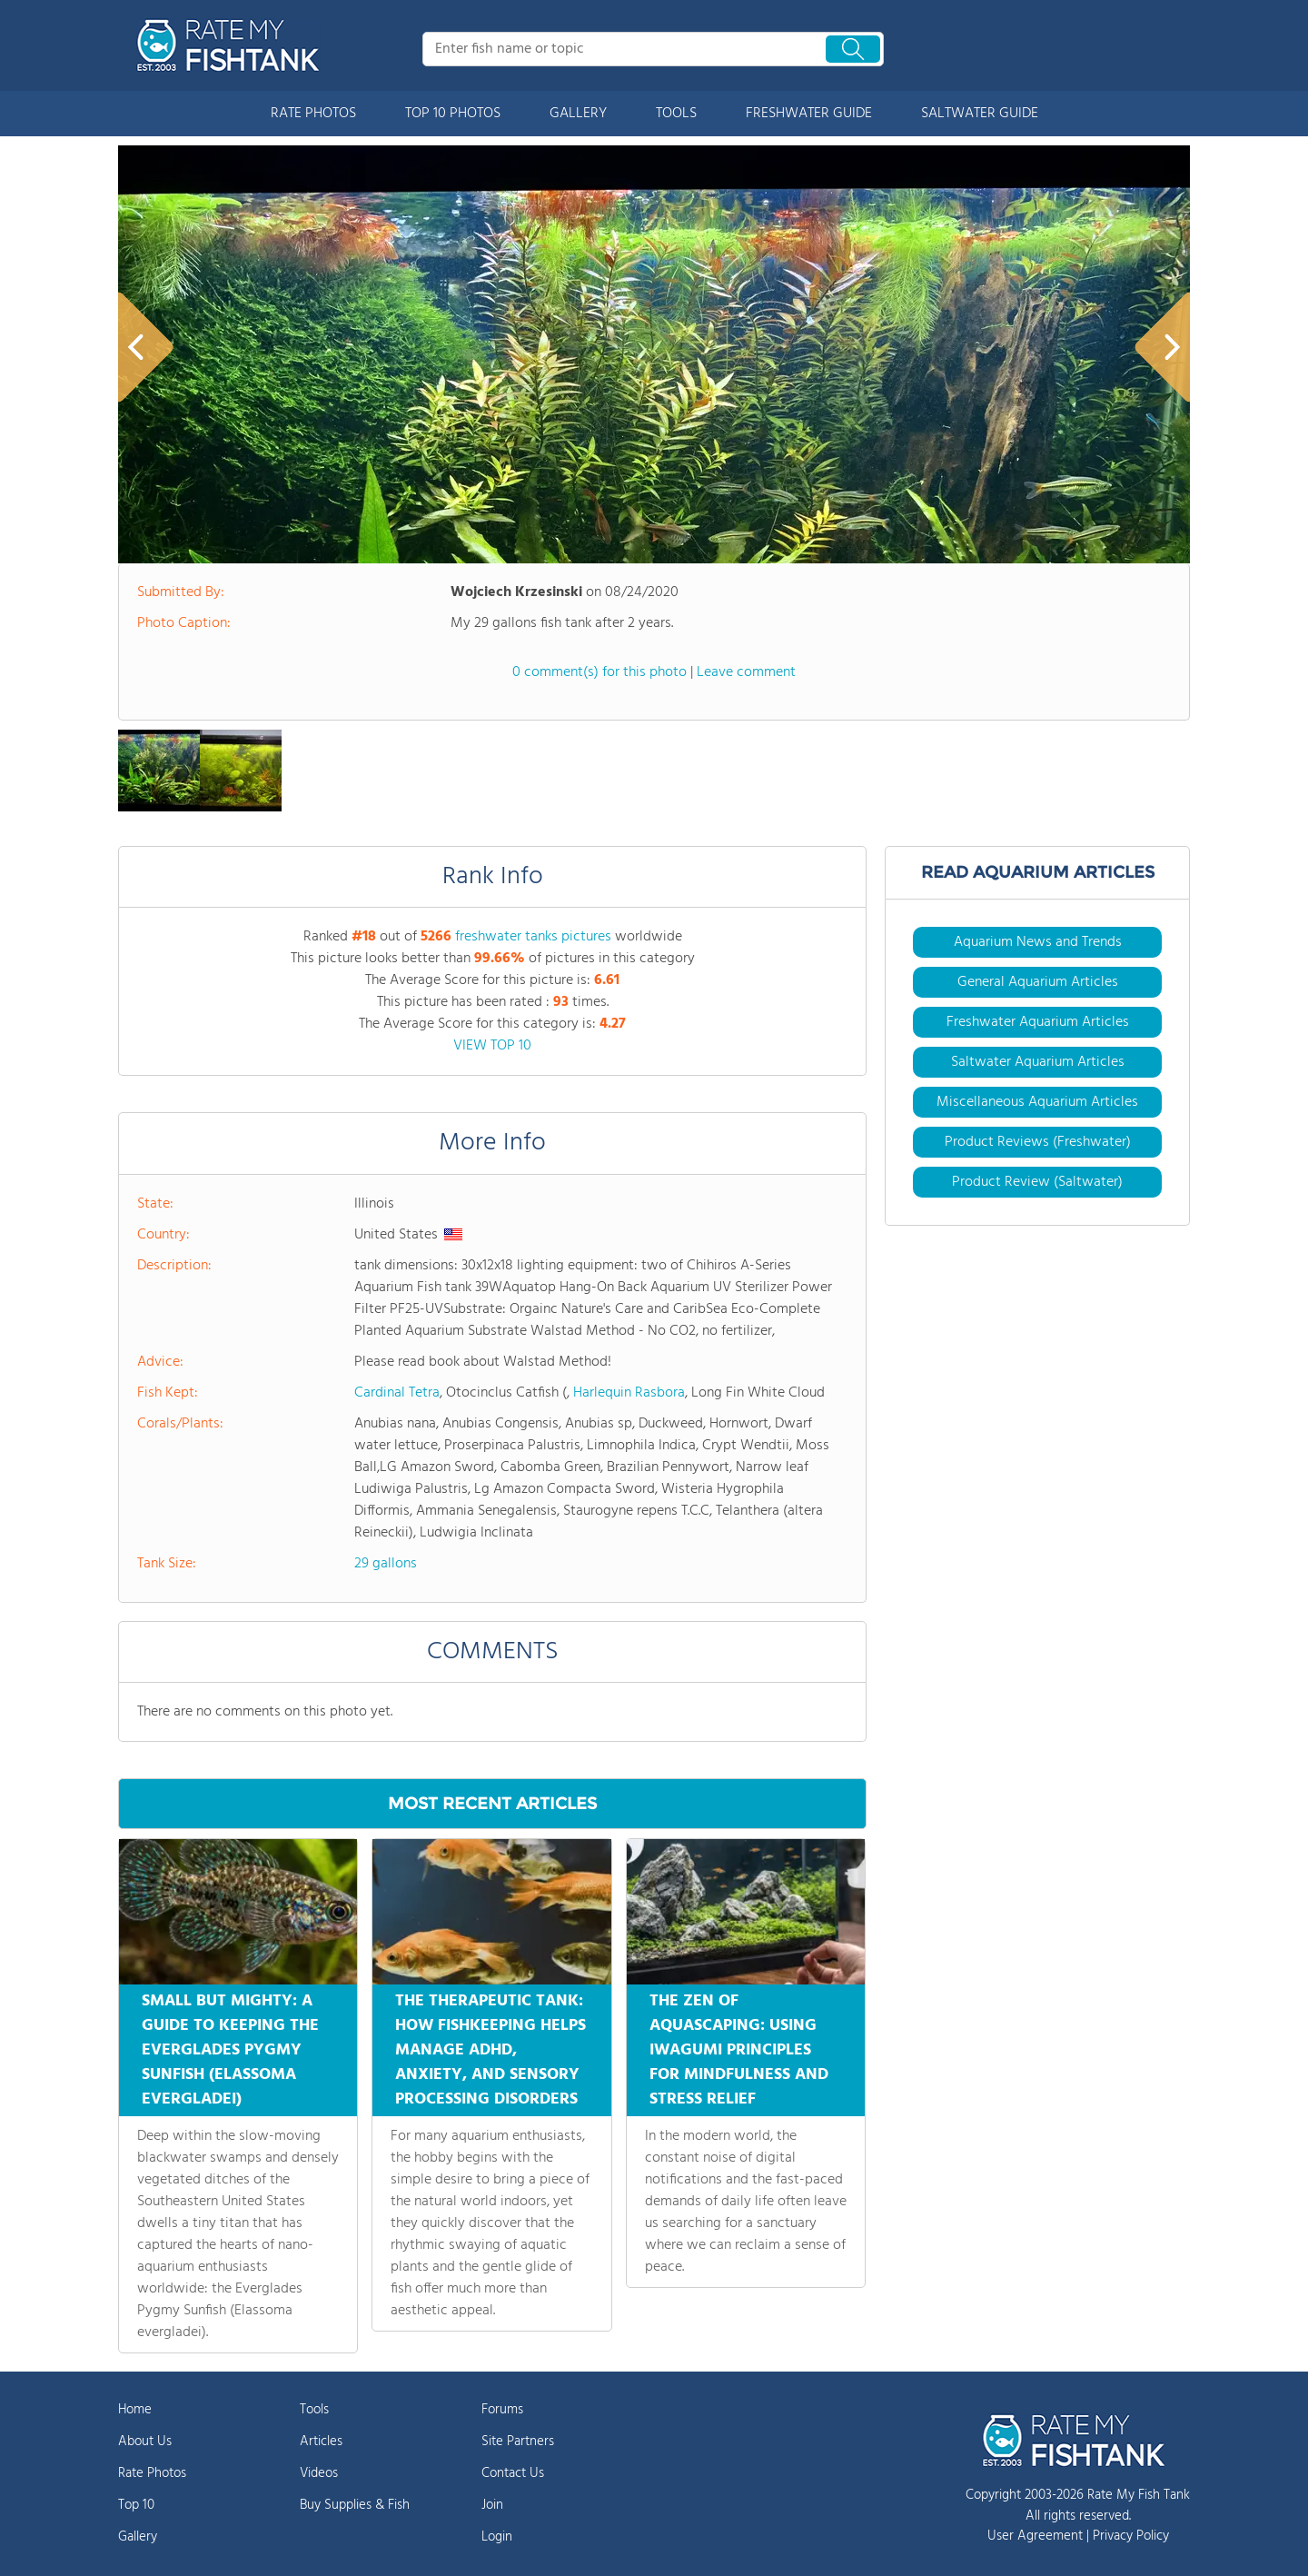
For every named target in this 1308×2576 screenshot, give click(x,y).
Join (492, 2505)
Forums (502, 2410)
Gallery (137, 2537)
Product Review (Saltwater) (1037, 1182)
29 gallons (385, 1564)
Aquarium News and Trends (1038, 942)
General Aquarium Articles (1037, 982)
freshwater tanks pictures (533, 937)
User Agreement (1035, 2536)
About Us (145, 2441)
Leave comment (746, 672)
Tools (314, 2410)
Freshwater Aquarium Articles (1037, 1022)
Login (496, 2537)
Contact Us (512, 2473)
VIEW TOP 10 (492, 1046)
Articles (321, 2441)
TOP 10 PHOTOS (452, 113)
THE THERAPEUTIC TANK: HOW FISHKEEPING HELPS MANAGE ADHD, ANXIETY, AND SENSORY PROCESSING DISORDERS (490, 2050)
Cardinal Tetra (397, 1393)
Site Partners (517, 2441)
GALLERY (578, 113)
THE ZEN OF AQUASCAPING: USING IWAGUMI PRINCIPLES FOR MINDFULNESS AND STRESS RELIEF (738, 2050)
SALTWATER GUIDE (979, 113)
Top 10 (136, 2505)
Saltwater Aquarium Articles (1038, 1062)
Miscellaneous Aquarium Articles (1037, 1102)
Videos (319, 2473)
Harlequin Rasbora (629, 1393)
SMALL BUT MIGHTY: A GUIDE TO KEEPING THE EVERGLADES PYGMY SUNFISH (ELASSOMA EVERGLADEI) (230, 2050)
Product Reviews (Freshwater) (1038, 1142)
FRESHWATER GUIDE (809, 113)
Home (135, 2410)
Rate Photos (152, 2473)
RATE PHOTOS (313, 113)
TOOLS (676, 113)
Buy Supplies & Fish (355, 2505)
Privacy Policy (1131, 2536)
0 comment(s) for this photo (599, 672)
